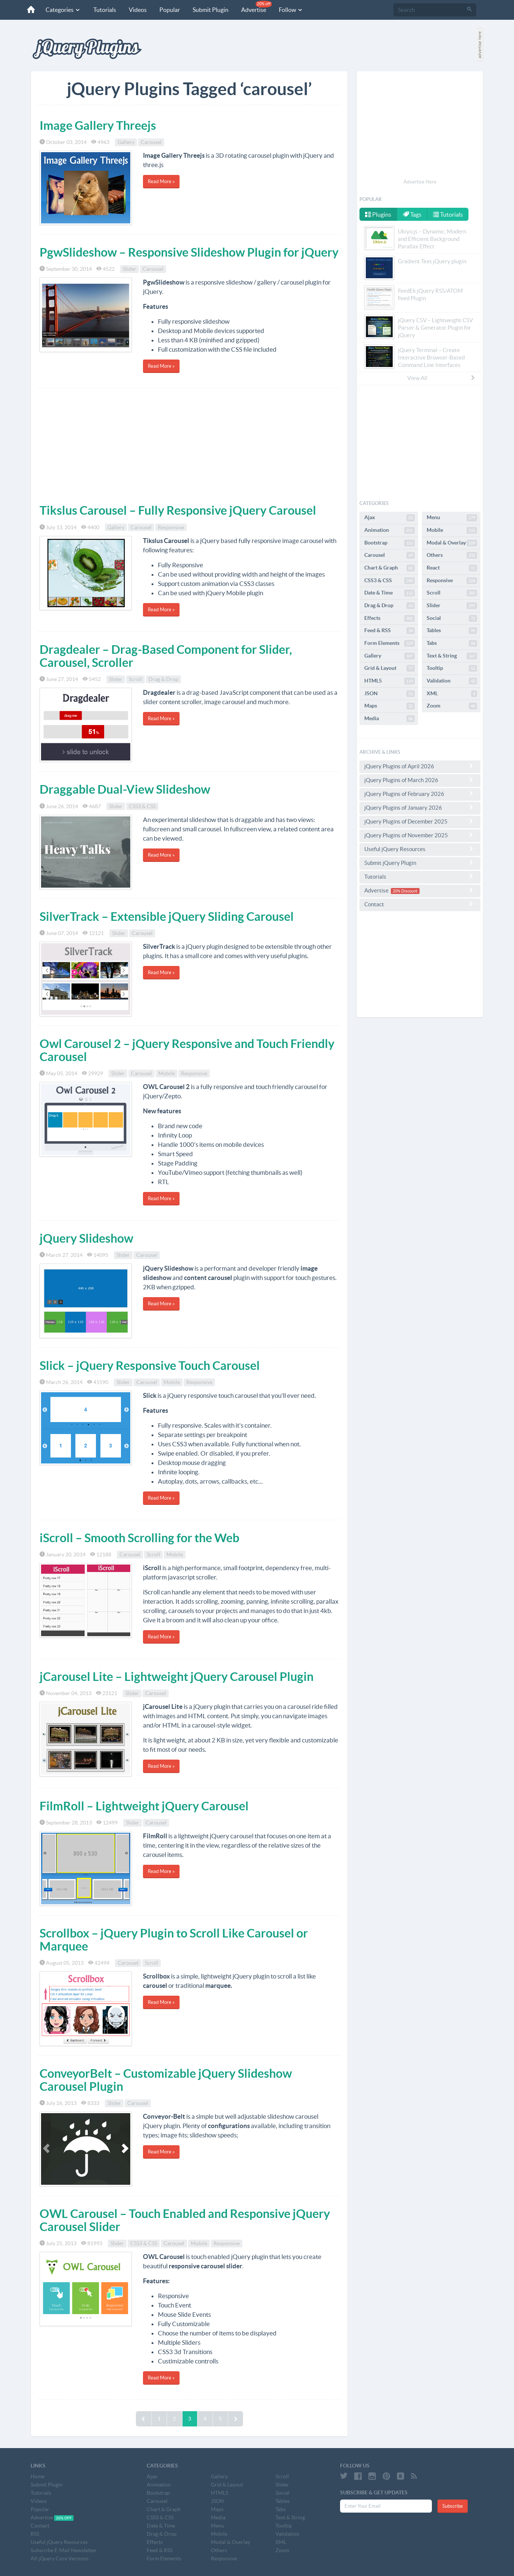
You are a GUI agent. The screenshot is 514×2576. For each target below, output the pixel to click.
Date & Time (389, 593)
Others (452, 555)
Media (389, 718)
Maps (389, 706)
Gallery (126, 142)
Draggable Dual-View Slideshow (125, 789)
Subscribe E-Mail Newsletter (64, 2550)
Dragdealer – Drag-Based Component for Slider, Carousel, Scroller (166, 656)
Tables (452, 630)
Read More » (161, 181)
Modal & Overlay (452, 543)
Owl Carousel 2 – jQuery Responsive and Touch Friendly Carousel (187, 1050)
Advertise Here (420, 182)
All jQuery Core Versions (59, 2558)
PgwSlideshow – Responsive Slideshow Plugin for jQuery (189, 252)
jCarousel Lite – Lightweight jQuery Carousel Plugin (177, 1676)
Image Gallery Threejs (98, 125)
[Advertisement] (189, 444)
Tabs (452, 643)
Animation (389, 530)
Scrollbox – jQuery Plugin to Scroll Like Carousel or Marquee (174, 1939)
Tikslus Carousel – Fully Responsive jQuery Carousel (178, 510)
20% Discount (405, 891)
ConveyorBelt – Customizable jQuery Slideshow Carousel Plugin (166, 2080)
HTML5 (389, 681)
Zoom (452, 706)
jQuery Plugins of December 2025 (420, 821)
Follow (291, 9)
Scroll (135, 679)
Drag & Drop (163, 679)
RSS (35, 2534)
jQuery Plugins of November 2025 (420, 835)
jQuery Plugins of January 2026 (420, 807)
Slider (129, 269)
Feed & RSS (389, 630)
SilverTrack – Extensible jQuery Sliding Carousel (167, 916)
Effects (389, 618)
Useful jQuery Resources (420, 848)
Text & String (452, 656)
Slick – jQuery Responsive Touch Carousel (150, 1365)
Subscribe (452, 2506)
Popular (169, 9)
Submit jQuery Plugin (420, 862)
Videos (138, 9)
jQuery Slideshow (86, 1238)
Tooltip (452, 668)
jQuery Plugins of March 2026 (420, 779)
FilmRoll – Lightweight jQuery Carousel (144, 1806)
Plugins (378, 214)
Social (452, 618)
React (452, 568)
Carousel (151, 142)
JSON (389, 693)
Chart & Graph (389, 568)
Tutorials (104, 9)
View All (441, 377)
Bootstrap (389, 543)
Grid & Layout (389, 668)
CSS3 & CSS (142, 806)
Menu (452, 517)
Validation (452, 681)
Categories (63, 9)
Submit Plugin (210, 9)
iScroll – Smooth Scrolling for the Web (139, 1537)
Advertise (256, 7)
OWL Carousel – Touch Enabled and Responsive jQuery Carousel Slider (185, 2220)
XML (452, 693)
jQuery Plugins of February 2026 (420, 793)
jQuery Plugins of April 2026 (420, 766)
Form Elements (389, 643)
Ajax (389, 517)
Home (37, 2476)
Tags (412, 214)
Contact (420, 904)
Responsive (171, 527)
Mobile (166, 1073)
